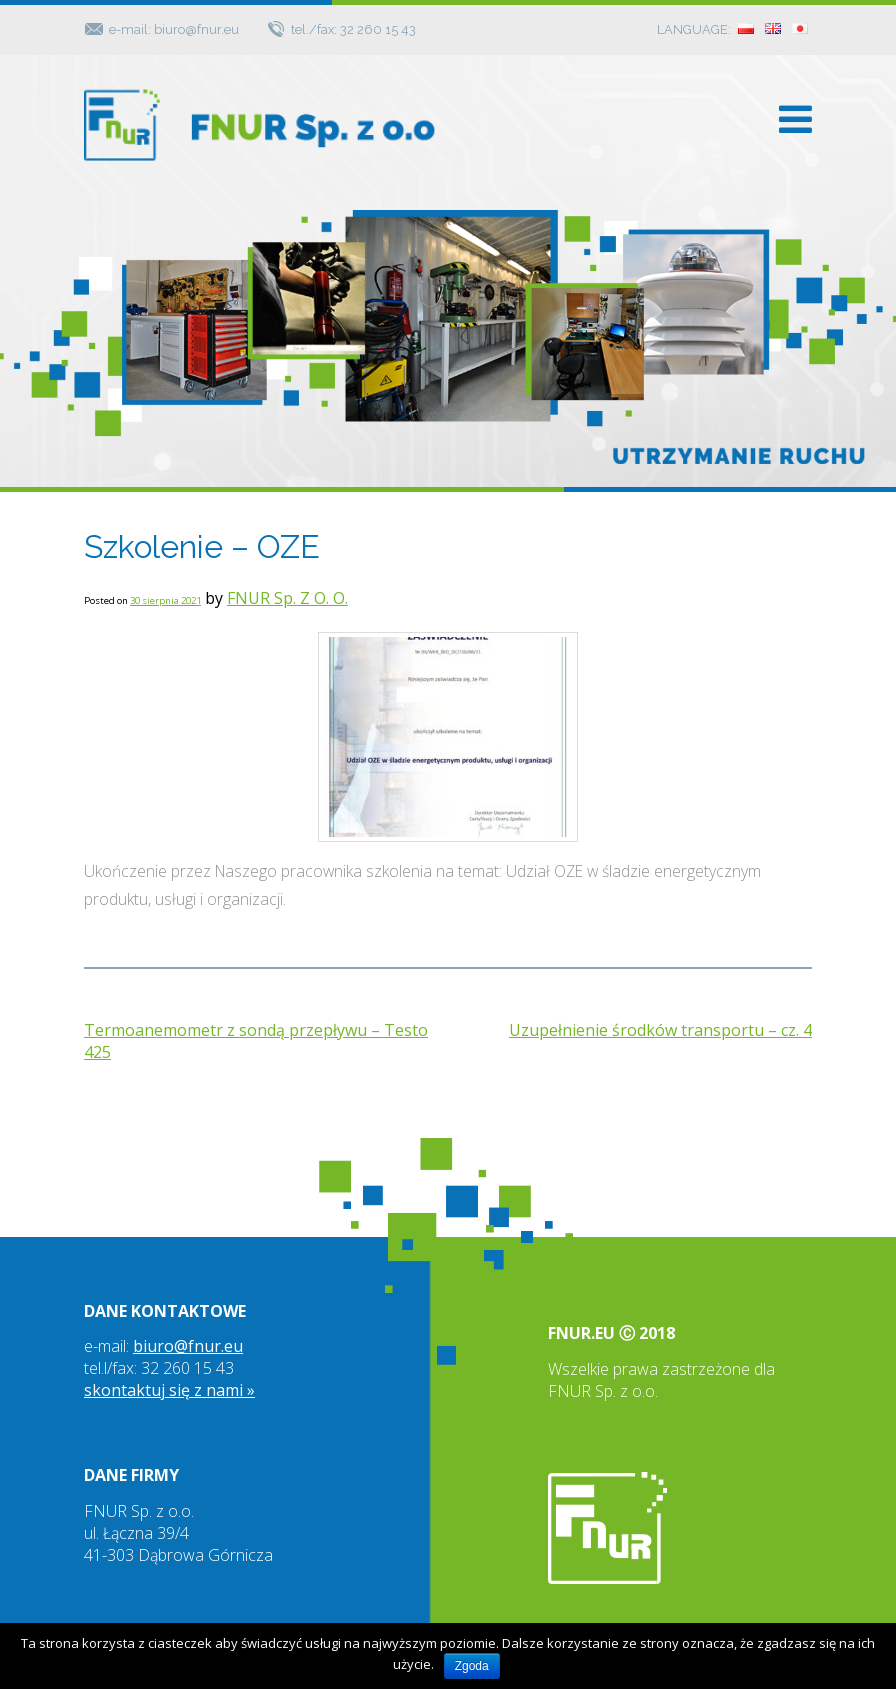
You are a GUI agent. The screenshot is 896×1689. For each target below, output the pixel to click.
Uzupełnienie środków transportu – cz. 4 (660, 1030)
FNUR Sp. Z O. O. (287, 598)
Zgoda (472, 1666)
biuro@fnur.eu (188, 1346)
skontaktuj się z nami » (169, 1390)
